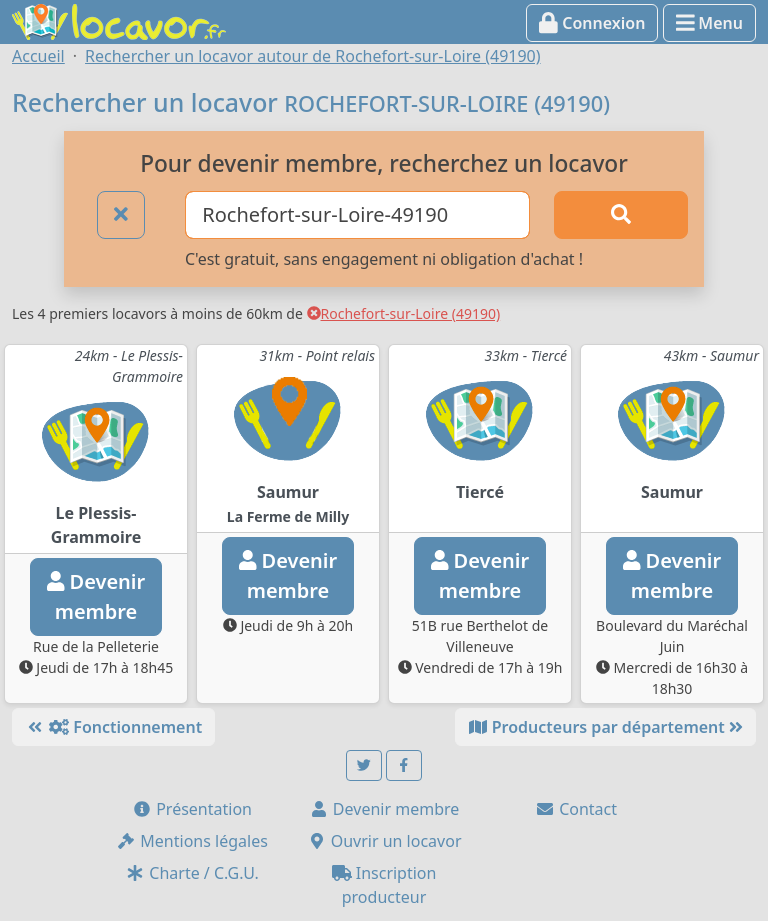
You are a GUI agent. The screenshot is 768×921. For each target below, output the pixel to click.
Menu (709, 23)
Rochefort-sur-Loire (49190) (404, 313)
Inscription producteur (384, 885)
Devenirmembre (96, 596)
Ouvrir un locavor (384, 841)
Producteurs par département (605, 727)
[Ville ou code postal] (357, 215)
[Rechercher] (621, 215)
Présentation (192, 809)
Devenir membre (384, 809)
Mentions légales (192, 841)
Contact (576, 809)
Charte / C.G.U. (192, 873)
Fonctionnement (113, 727)
